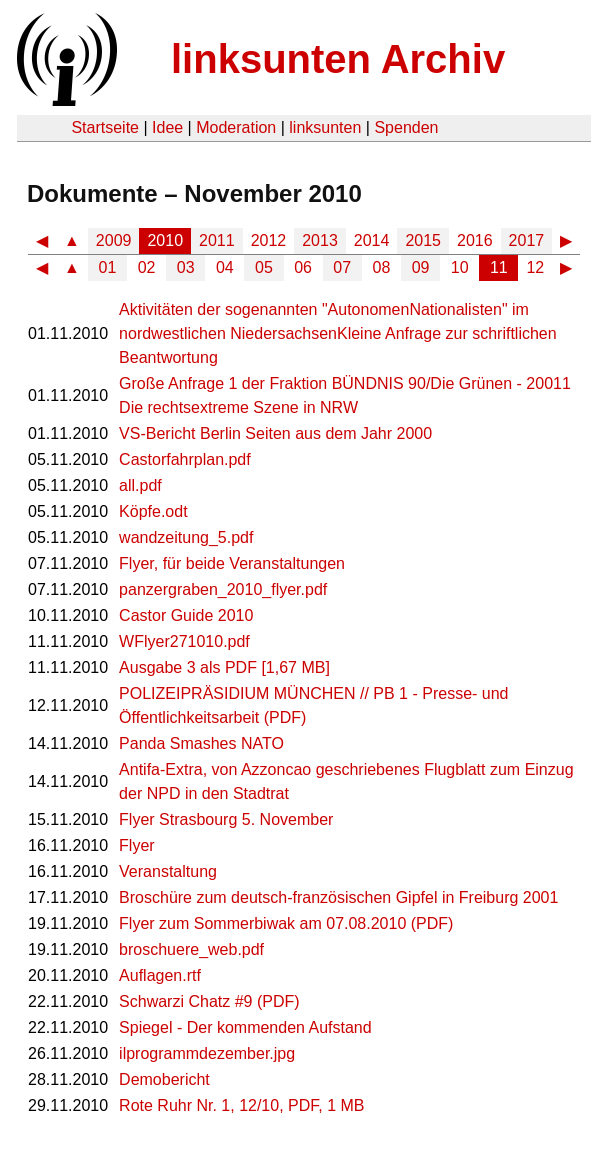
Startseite (105, 127)
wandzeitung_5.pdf (186, 537)
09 (421, 267)
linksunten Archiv (338, 59)
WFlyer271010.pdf (184, 641)
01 (108, 267)
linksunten (325, 127)
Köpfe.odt (153, 511)
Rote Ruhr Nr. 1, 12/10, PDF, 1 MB (241, 1105)
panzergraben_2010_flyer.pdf (223, 589)
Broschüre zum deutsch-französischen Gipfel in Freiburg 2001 (338, 897)
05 (264, 267)
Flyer (137, 845)
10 (460, 267)
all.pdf (140, 485)
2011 (217, 240)
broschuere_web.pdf (191, 949)
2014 (372, 240)
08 (382, 267)
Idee (167, 127)
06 (303, 267)
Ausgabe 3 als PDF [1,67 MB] (224, 667)
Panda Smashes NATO (201, 743)
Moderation (236, 127)
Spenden (406, 127)
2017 (527, 240)
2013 (320, 240)
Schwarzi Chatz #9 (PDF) (209, 1001)
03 (186, 267)
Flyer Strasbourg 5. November (226, 819)
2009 (114, 240)
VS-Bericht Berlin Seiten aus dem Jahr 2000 (275, 433)
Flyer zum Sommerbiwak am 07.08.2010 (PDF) (286, 923)
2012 (269, 240)
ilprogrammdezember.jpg (207, 1053)
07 (342, 267)
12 (535, 267)
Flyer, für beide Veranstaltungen (232, 563)
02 (147, 267)
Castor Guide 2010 (186, 615)
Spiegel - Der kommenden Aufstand (245, 1027)
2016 (475, 240)
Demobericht (164, 1079)
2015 (423, 240)
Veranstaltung (168, 871)
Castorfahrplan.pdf (185, 459)
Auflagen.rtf (160, 975)
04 (225, 267)
